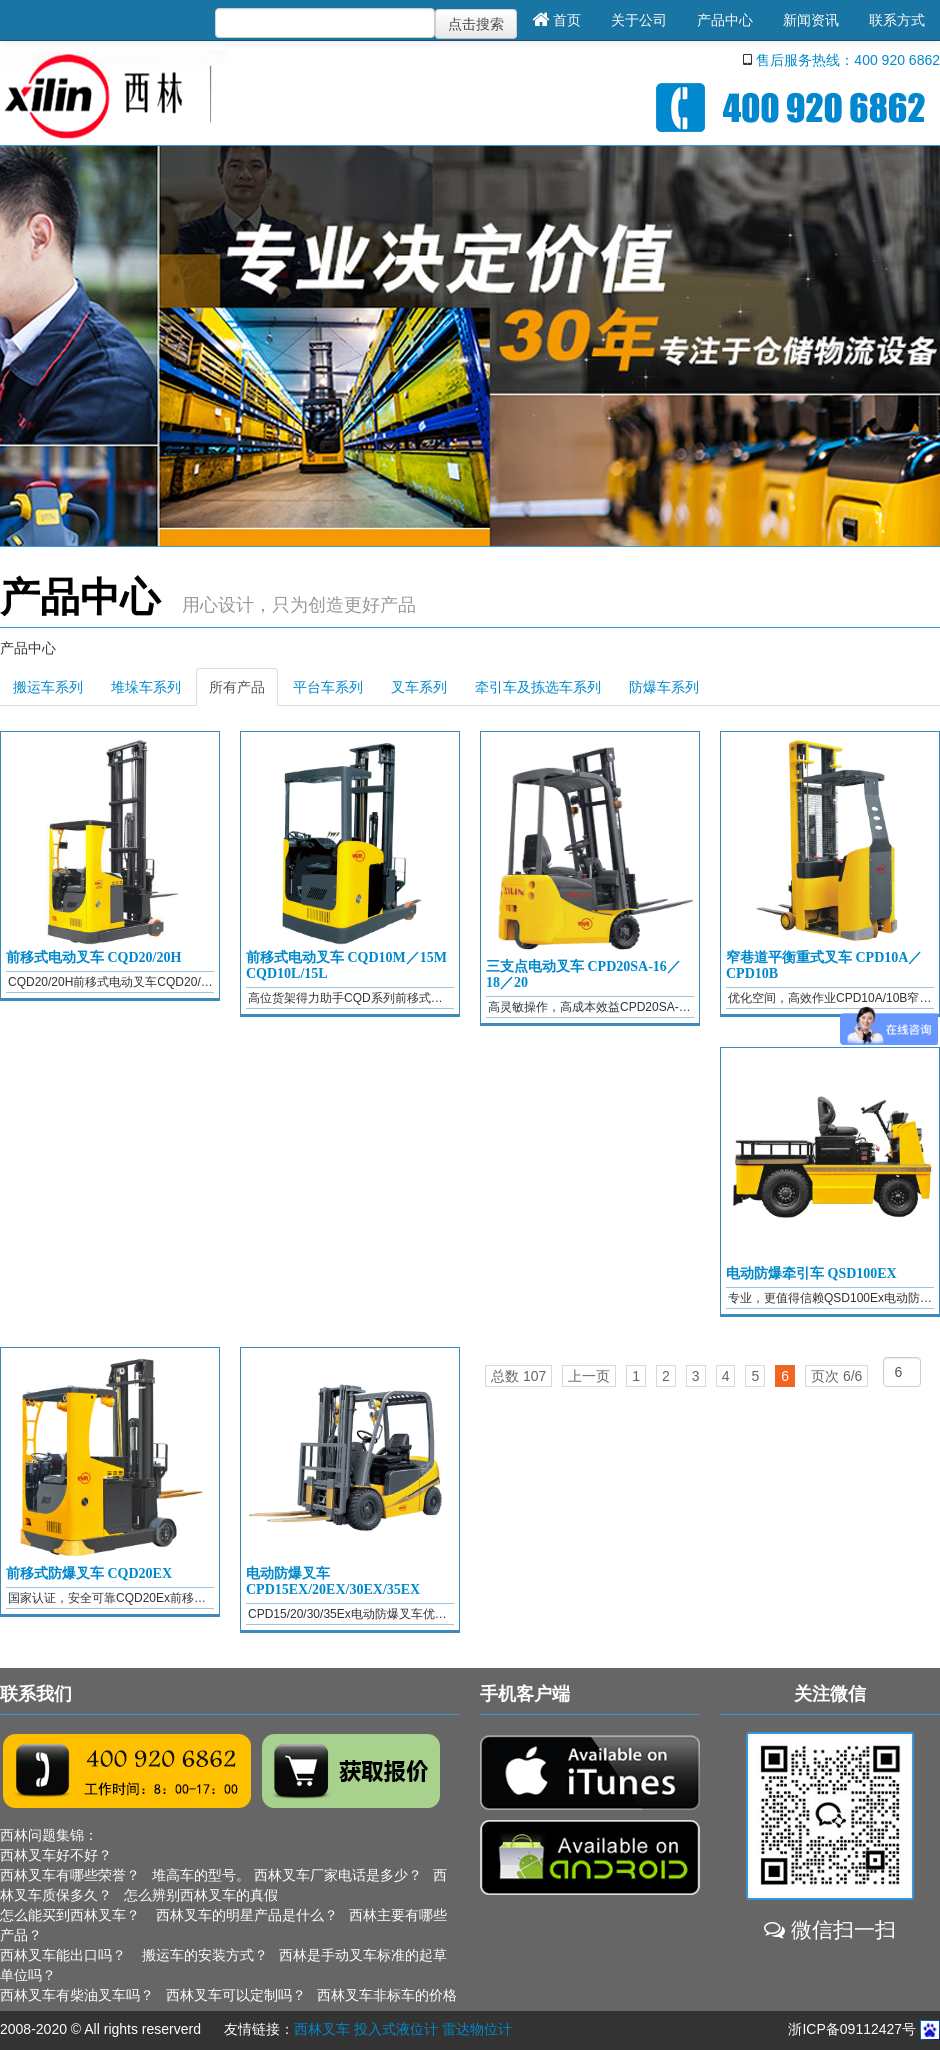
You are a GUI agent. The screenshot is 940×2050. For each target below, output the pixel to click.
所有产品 (237, 687)
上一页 (589, 1376)
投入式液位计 (396, 2029)
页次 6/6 (836, 1376)
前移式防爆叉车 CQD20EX (89, 1573)
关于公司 (639, 20)
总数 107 (518, 1376)
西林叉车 (322, 2029)
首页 (556, 20)
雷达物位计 (477, 2029)
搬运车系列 (48, 687)
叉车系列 (419, 687)
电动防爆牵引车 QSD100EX (811, 1273)
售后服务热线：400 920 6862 (848, 60)
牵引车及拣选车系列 (538, 687)
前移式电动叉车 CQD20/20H (93, 957)
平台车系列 (328, 687)
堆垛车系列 (146, 687)
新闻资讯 (811, 20)
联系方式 (897, 20)
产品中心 (725, 20)
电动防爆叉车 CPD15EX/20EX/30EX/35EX (333, 1581)
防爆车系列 (664, 687)
